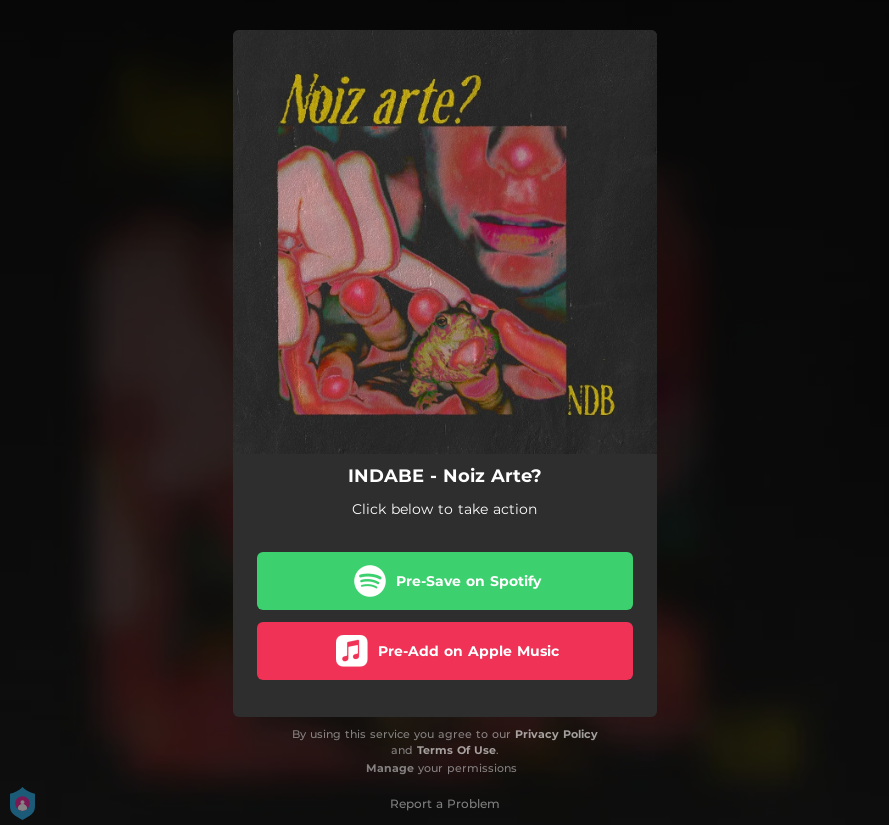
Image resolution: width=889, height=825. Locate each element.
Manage (390, 768)
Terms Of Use (456, 750)
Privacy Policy (556, 734)
